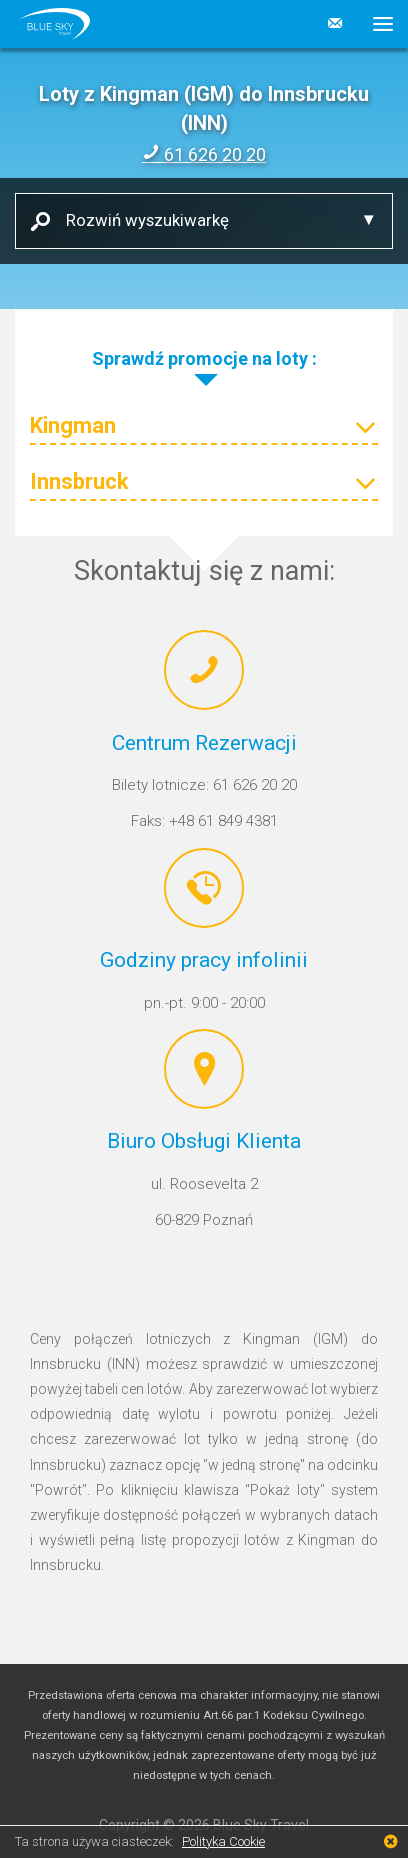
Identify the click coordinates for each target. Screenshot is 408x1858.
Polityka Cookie (223, 1841)
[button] (375, 24)
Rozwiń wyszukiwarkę (140, 219)
